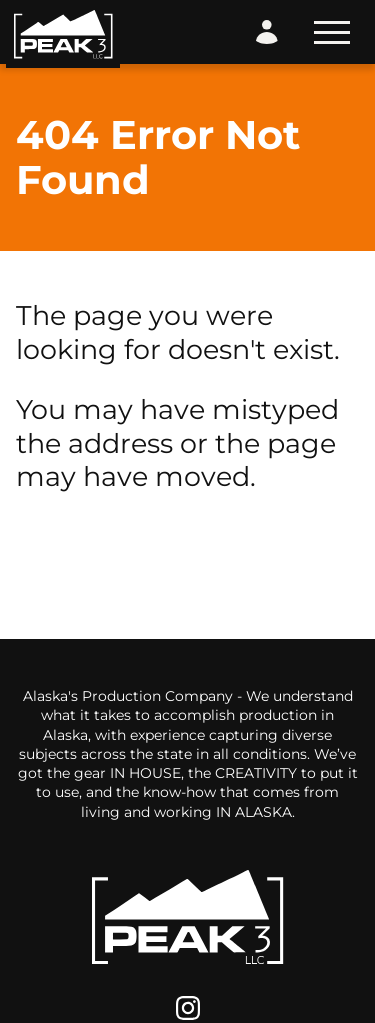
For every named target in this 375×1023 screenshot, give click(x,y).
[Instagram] (188, 1008)
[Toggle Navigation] (332, 32)
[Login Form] (267, 32)
